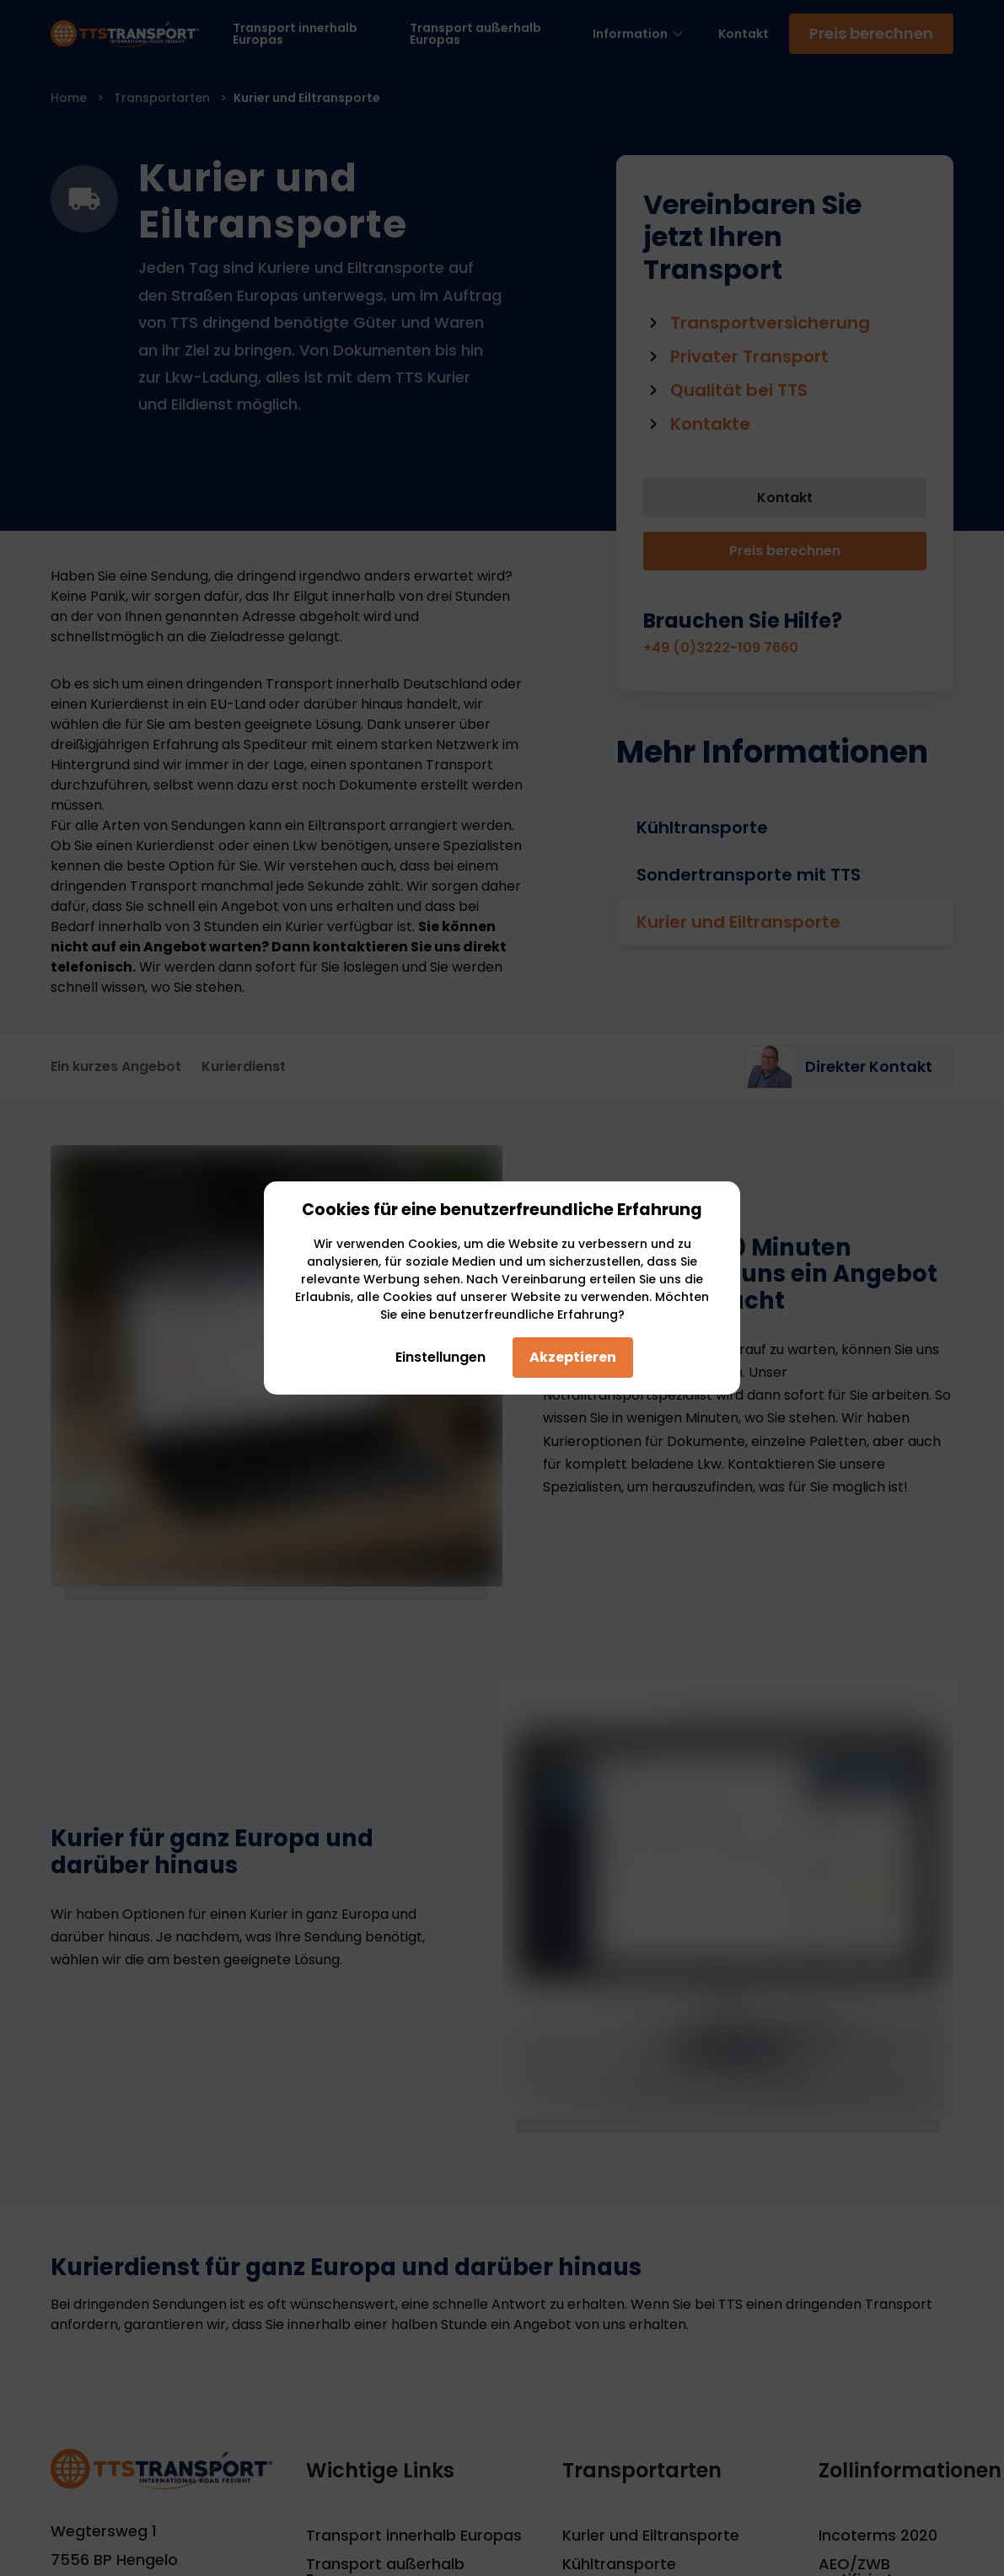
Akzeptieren (572, 1357)
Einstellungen (434, 1357)
